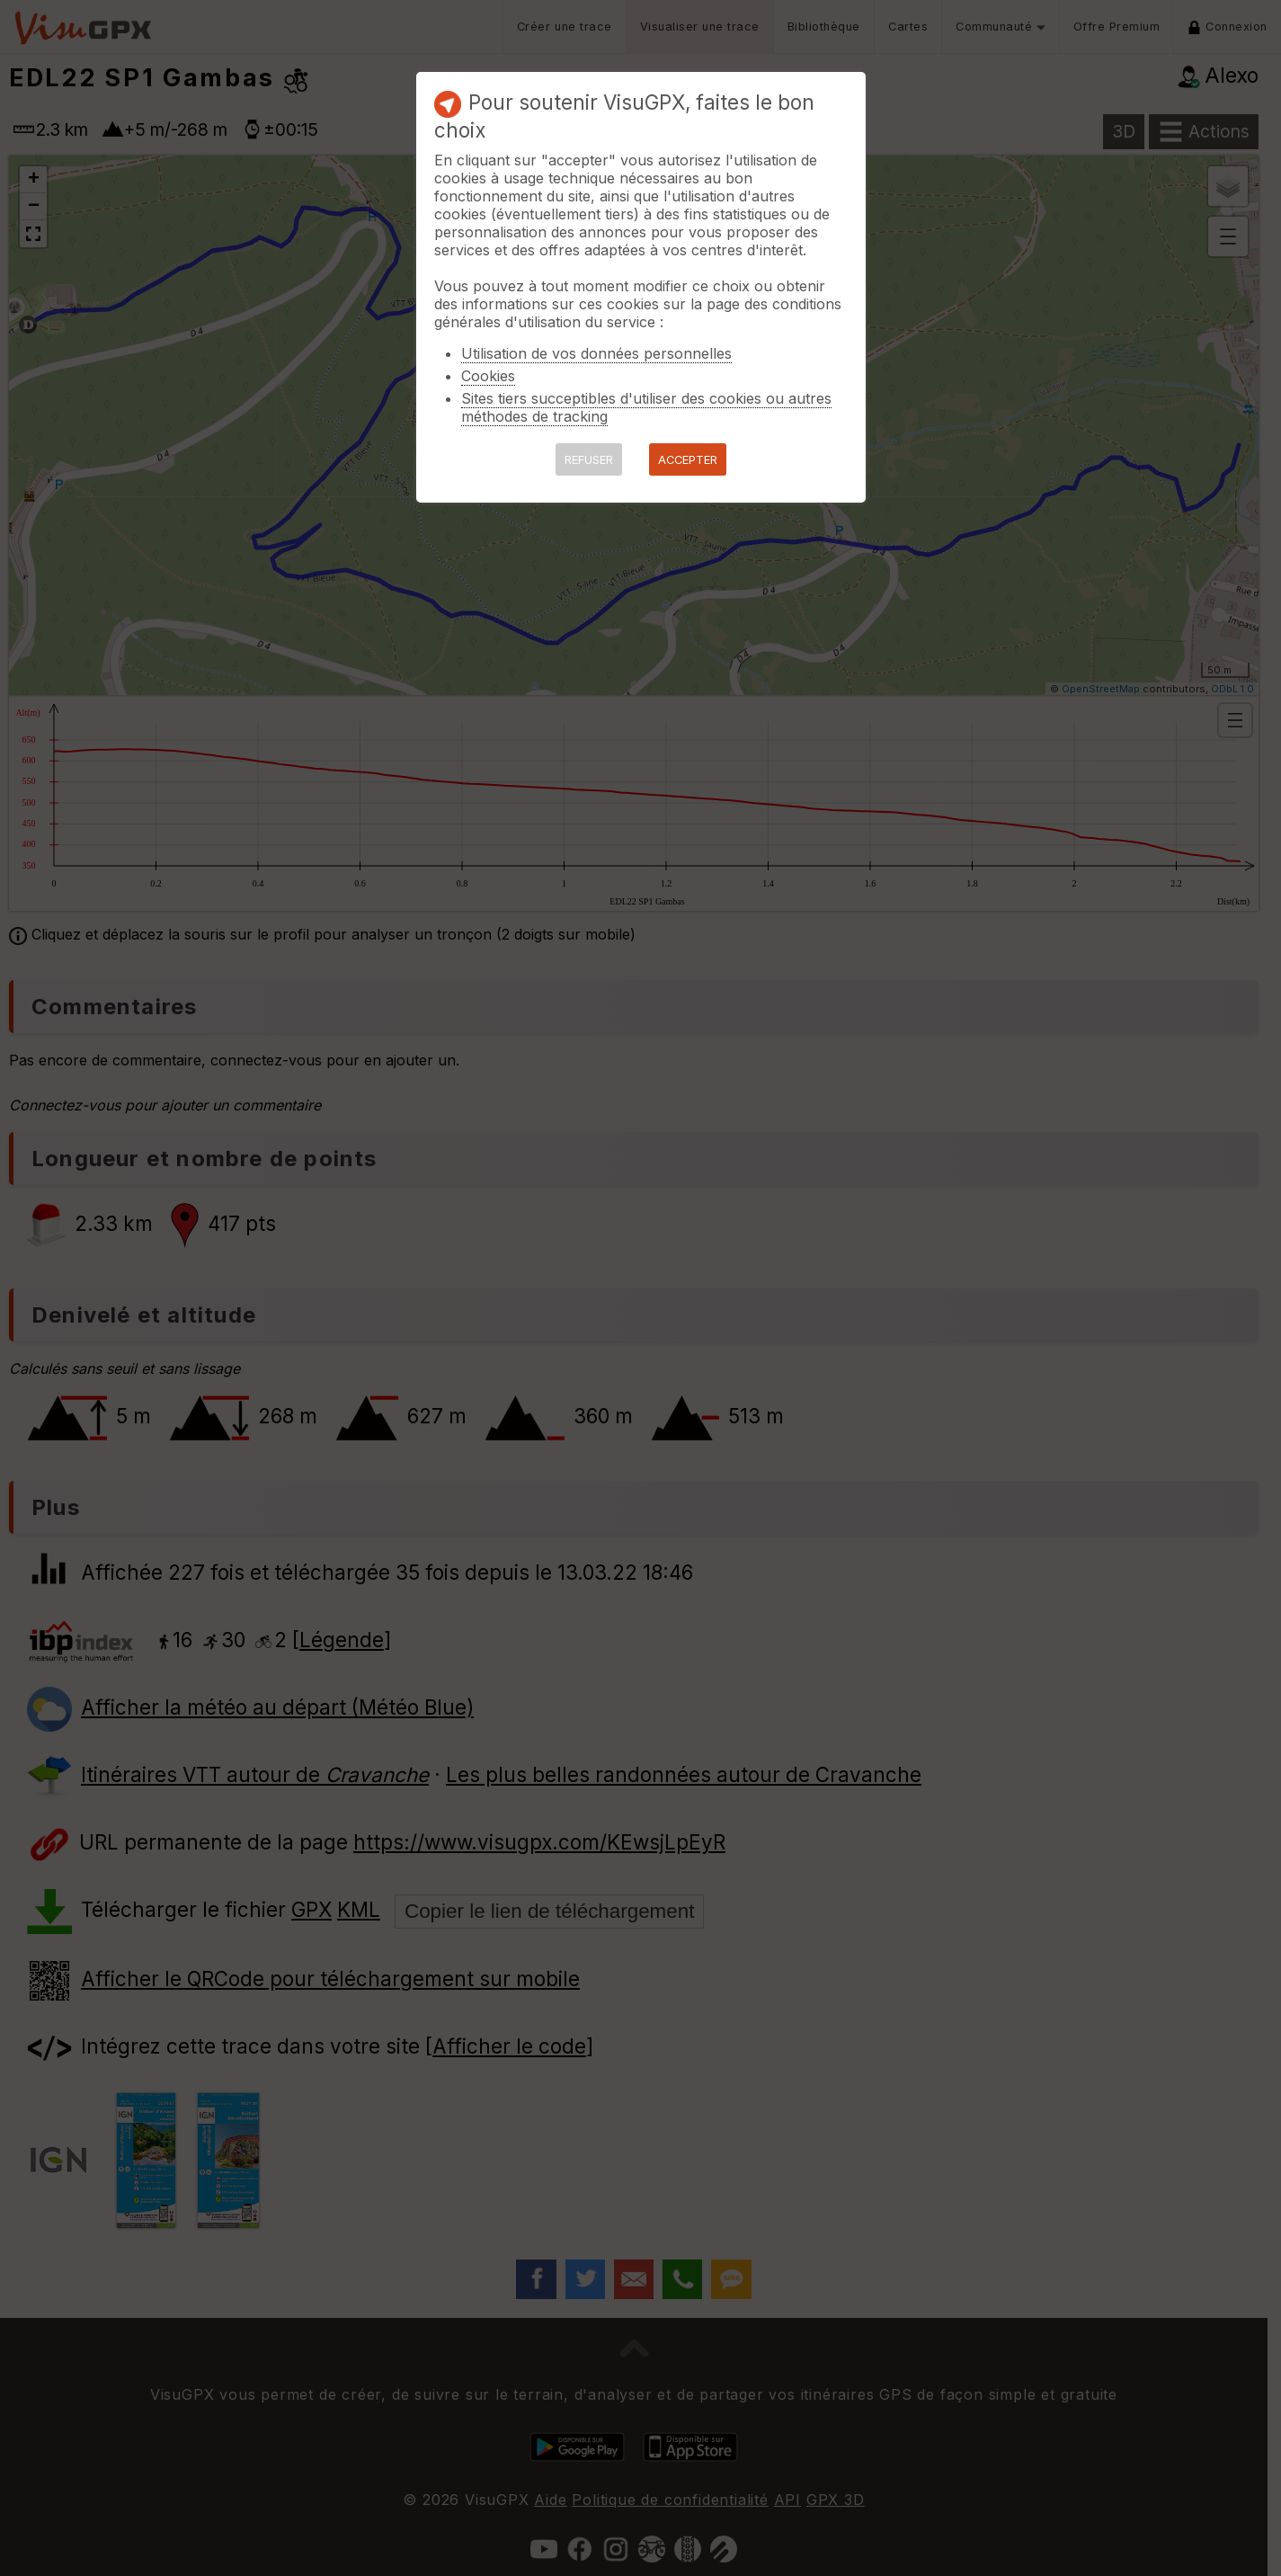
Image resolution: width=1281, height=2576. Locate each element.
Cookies (488, 376)
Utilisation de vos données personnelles (596, 353)
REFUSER (589, 460)
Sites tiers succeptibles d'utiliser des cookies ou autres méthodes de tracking (646, 407)
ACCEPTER (687, 460)
